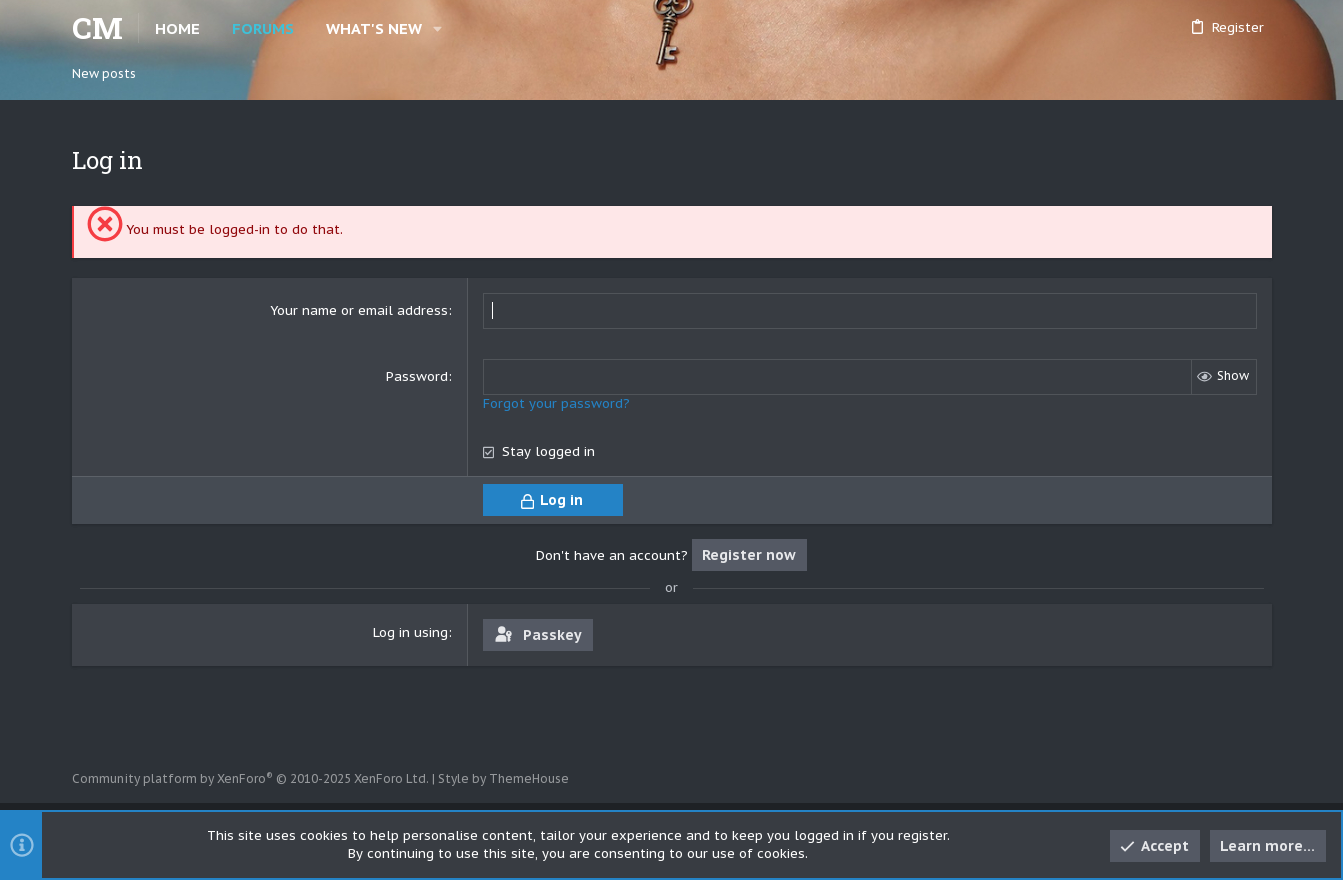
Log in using (410, 632)
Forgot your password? (556, 403)
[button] (438, 28)
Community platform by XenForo (250, 778)
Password (417, 376)
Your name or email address (359, 310)
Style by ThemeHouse (503, 778)
